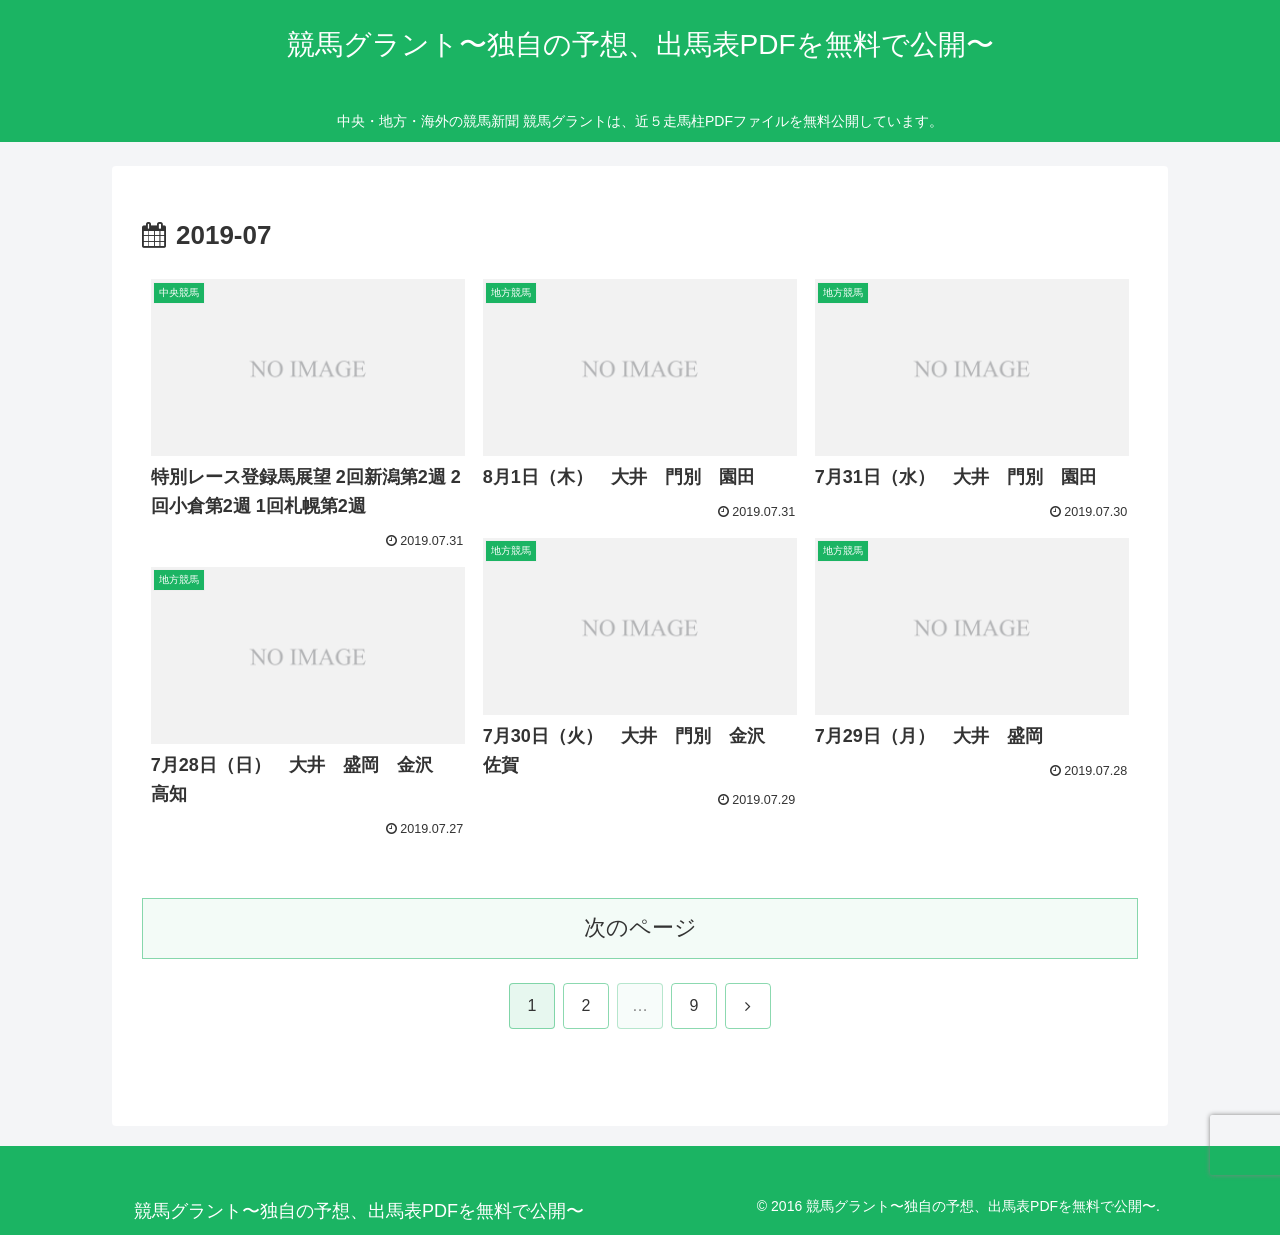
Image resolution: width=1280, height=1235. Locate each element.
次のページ (640, 927)
